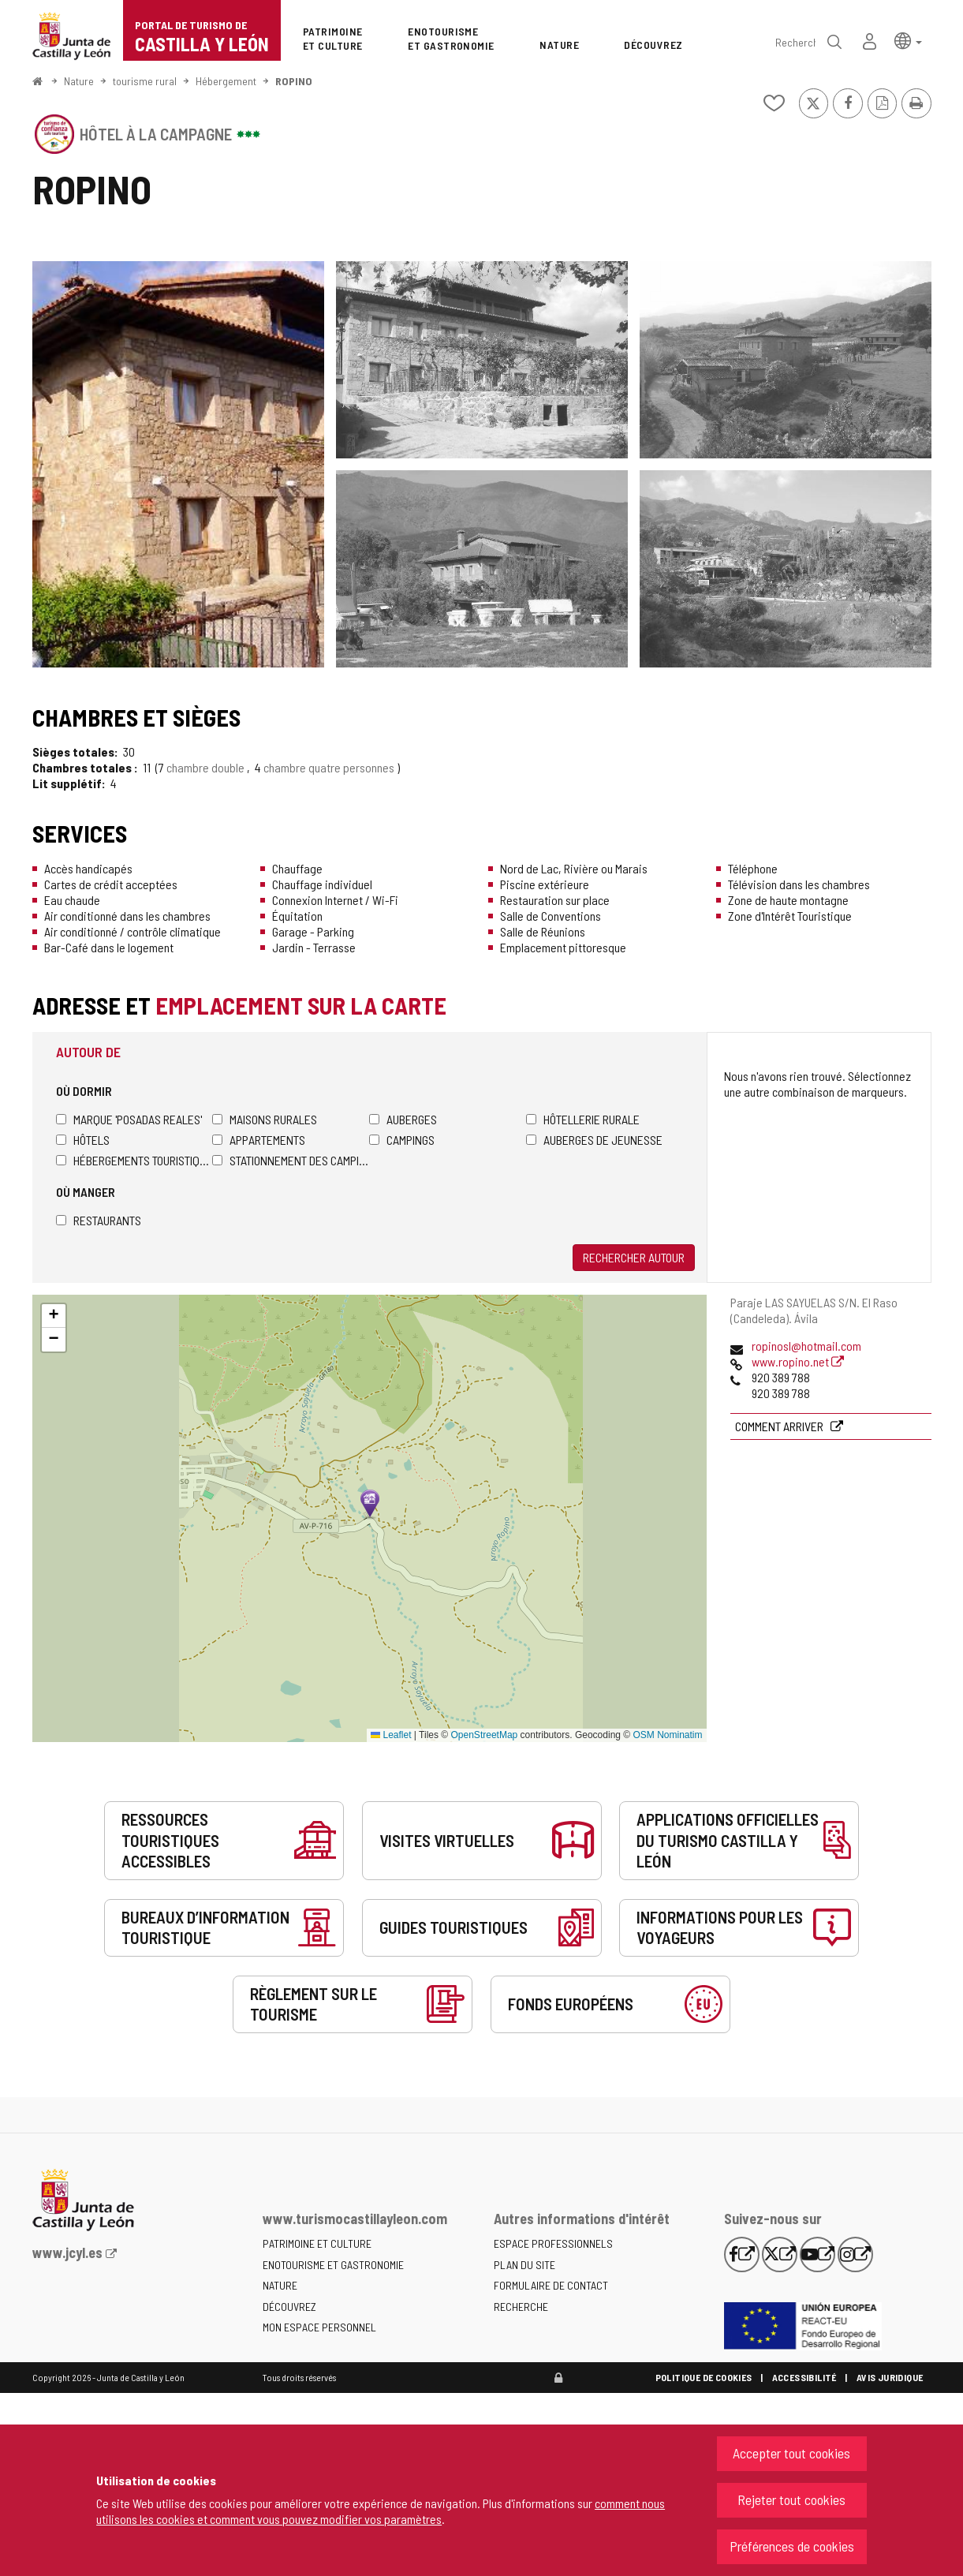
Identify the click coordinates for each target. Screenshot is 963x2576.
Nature (79, 81)
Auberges (403, 1119)
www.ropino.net (798, 1361)
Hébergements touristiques (134, 1160)
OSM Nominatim (667, 1734)
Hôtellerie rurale (583, 1119)
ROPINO (293, 81)
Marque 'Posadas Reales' (129, 1119)
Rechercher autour (634, 1257)
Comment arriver (780, 1426)
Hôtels (83, 1139)
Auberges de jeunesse (594, 1139)
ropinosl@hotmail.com (806, 1345)
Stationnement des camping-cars (290, 1160)
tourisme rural (145, 81)
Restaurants (98, 1220)
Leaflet (391, 1734)
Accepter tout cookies (791, 2453)
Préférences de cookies (792, 2546)
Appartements (258, 1139)
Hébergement (226, 81)
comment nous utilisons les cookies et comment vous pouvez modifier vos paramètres (380, 2511)
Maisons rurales (264, 1119)
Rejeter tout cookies (791, 2499)
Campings (402, 1139)
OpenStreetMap (484, 1734)
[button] (908, 40)
